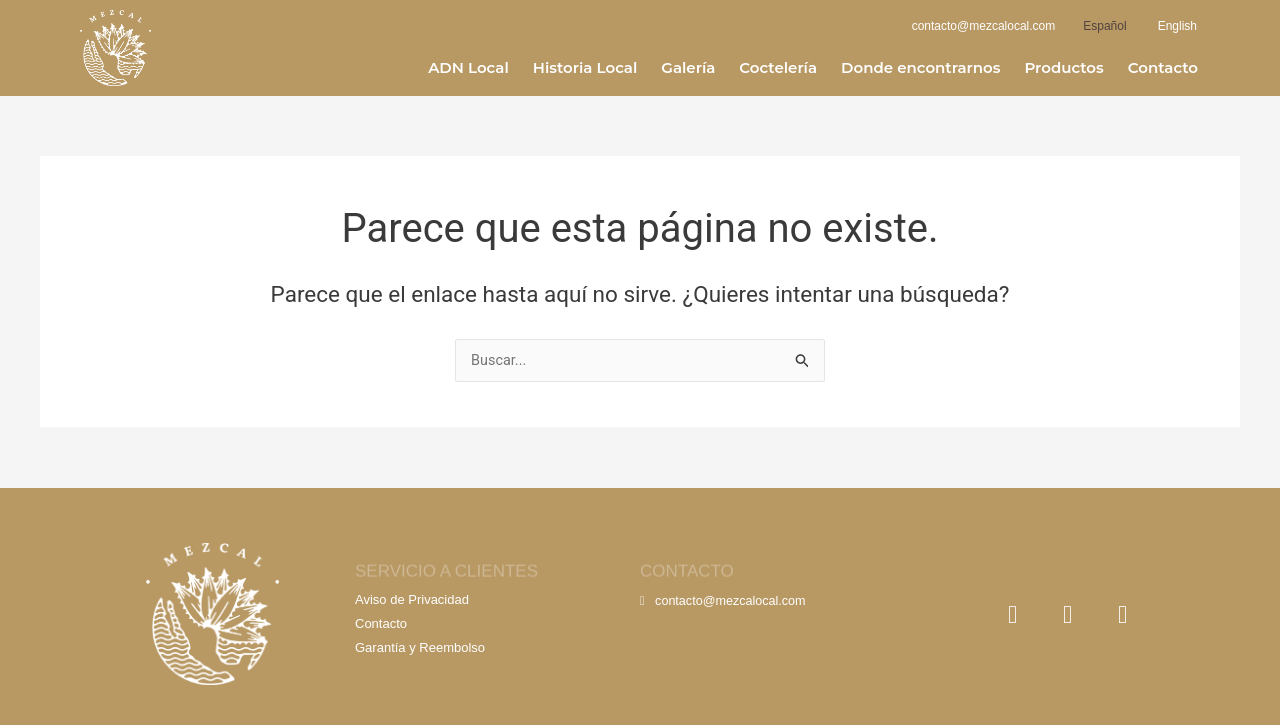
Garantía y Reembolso (420, 647)
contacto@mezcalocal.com (725, 600)
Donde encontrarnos (920, 67)
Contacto (1163, 67)
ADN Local (468, 67)
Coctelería (778, 67)
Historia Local (585, 67)
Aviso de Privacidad (412, 599)
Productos (1063, 67)
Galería (688, 67)
